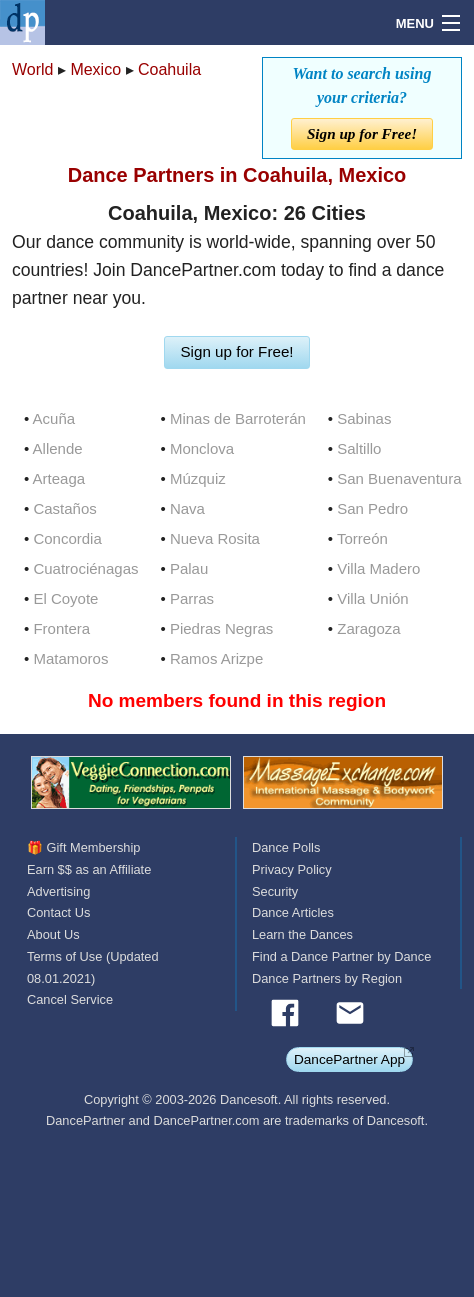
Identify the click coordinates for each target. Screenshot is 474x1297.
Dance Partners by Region (327, 978)
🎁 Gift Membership (83, 847)
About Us (53, 934)
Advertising (58, 891)
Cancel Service (70, 999)
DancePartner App (349, 1059)
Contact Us (58, 912)
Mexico (95, 69)
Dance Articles (293, 912)
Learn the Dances (302, 934)
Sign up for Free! (362, 133)
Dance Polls (286, 847)
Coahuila (169, 69)
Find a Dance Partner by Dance (341, 956)
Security (275, 891)
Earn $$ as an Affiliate (89, 869)
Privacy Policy (292, 869)
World (33, 69)
